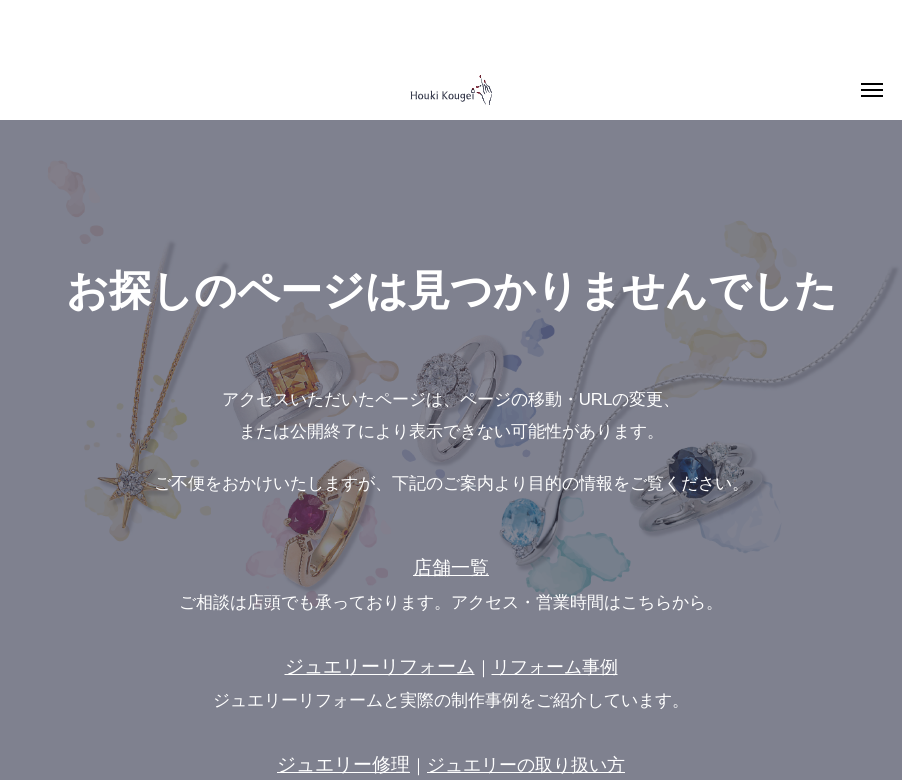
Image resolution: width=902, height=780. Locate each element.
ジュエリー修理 (343, 764)
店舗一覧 (451, 567)
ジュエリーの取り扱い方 (526, 765)
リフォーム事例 (555, 667)
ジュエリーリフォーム (380, 666)
